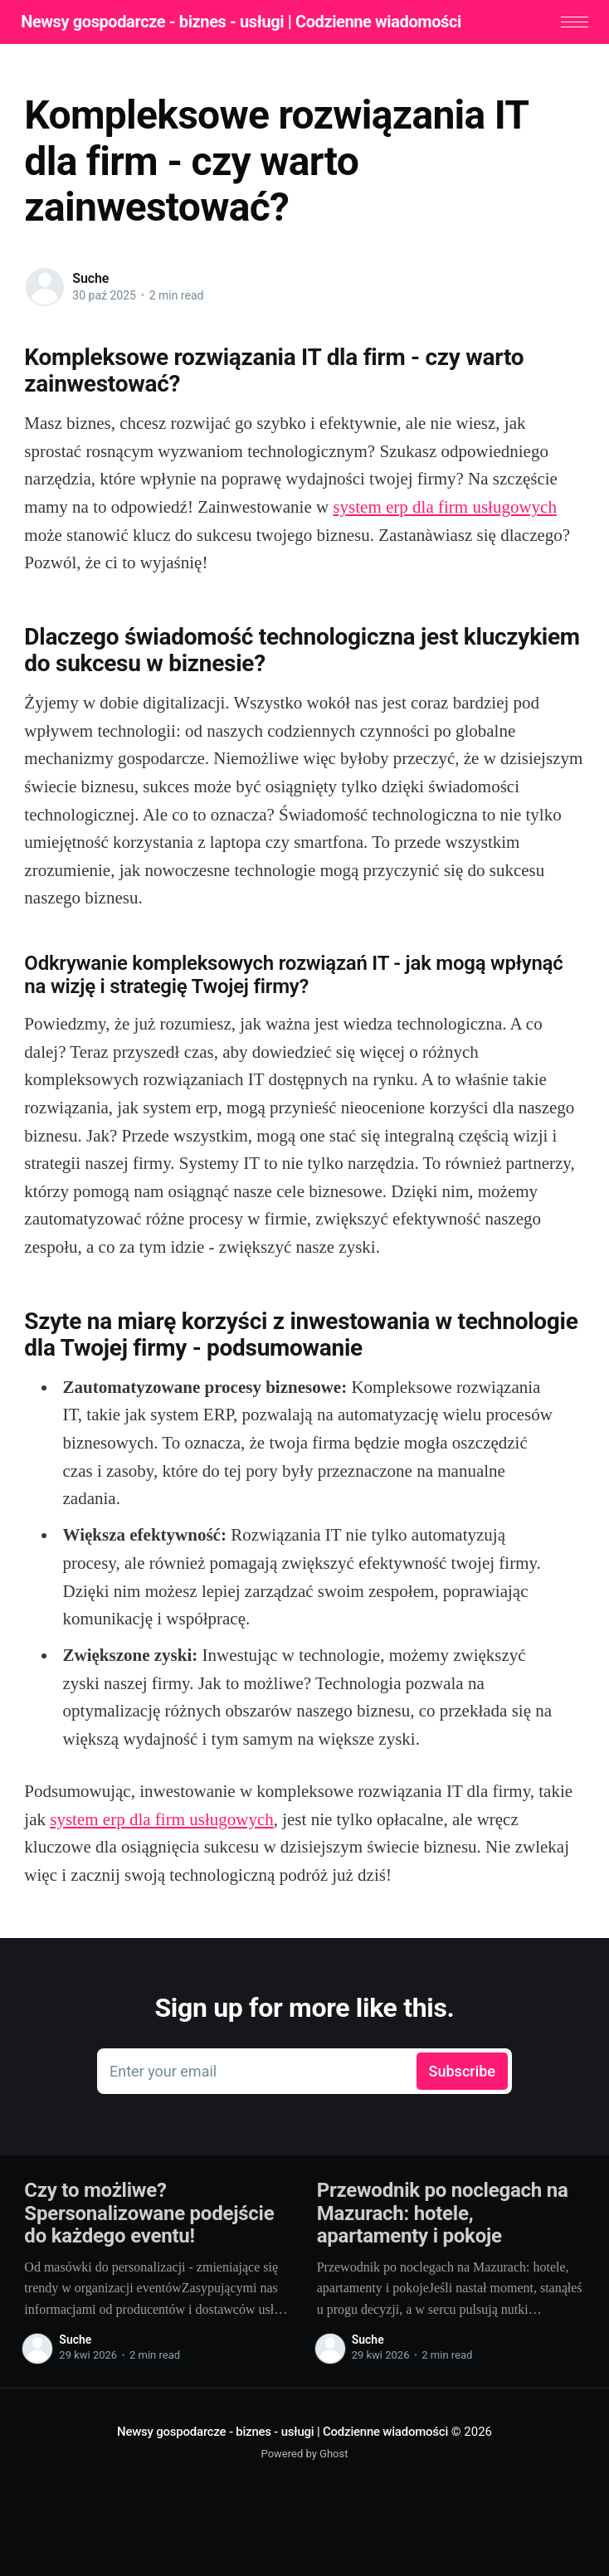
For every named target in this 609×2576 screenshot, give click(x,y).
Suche (90, 280)
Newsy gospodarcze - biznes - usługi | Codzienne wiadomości (244, 22)
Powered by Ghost (304, 2455)
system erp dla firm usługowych (444, 509)
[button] (571, 23)
